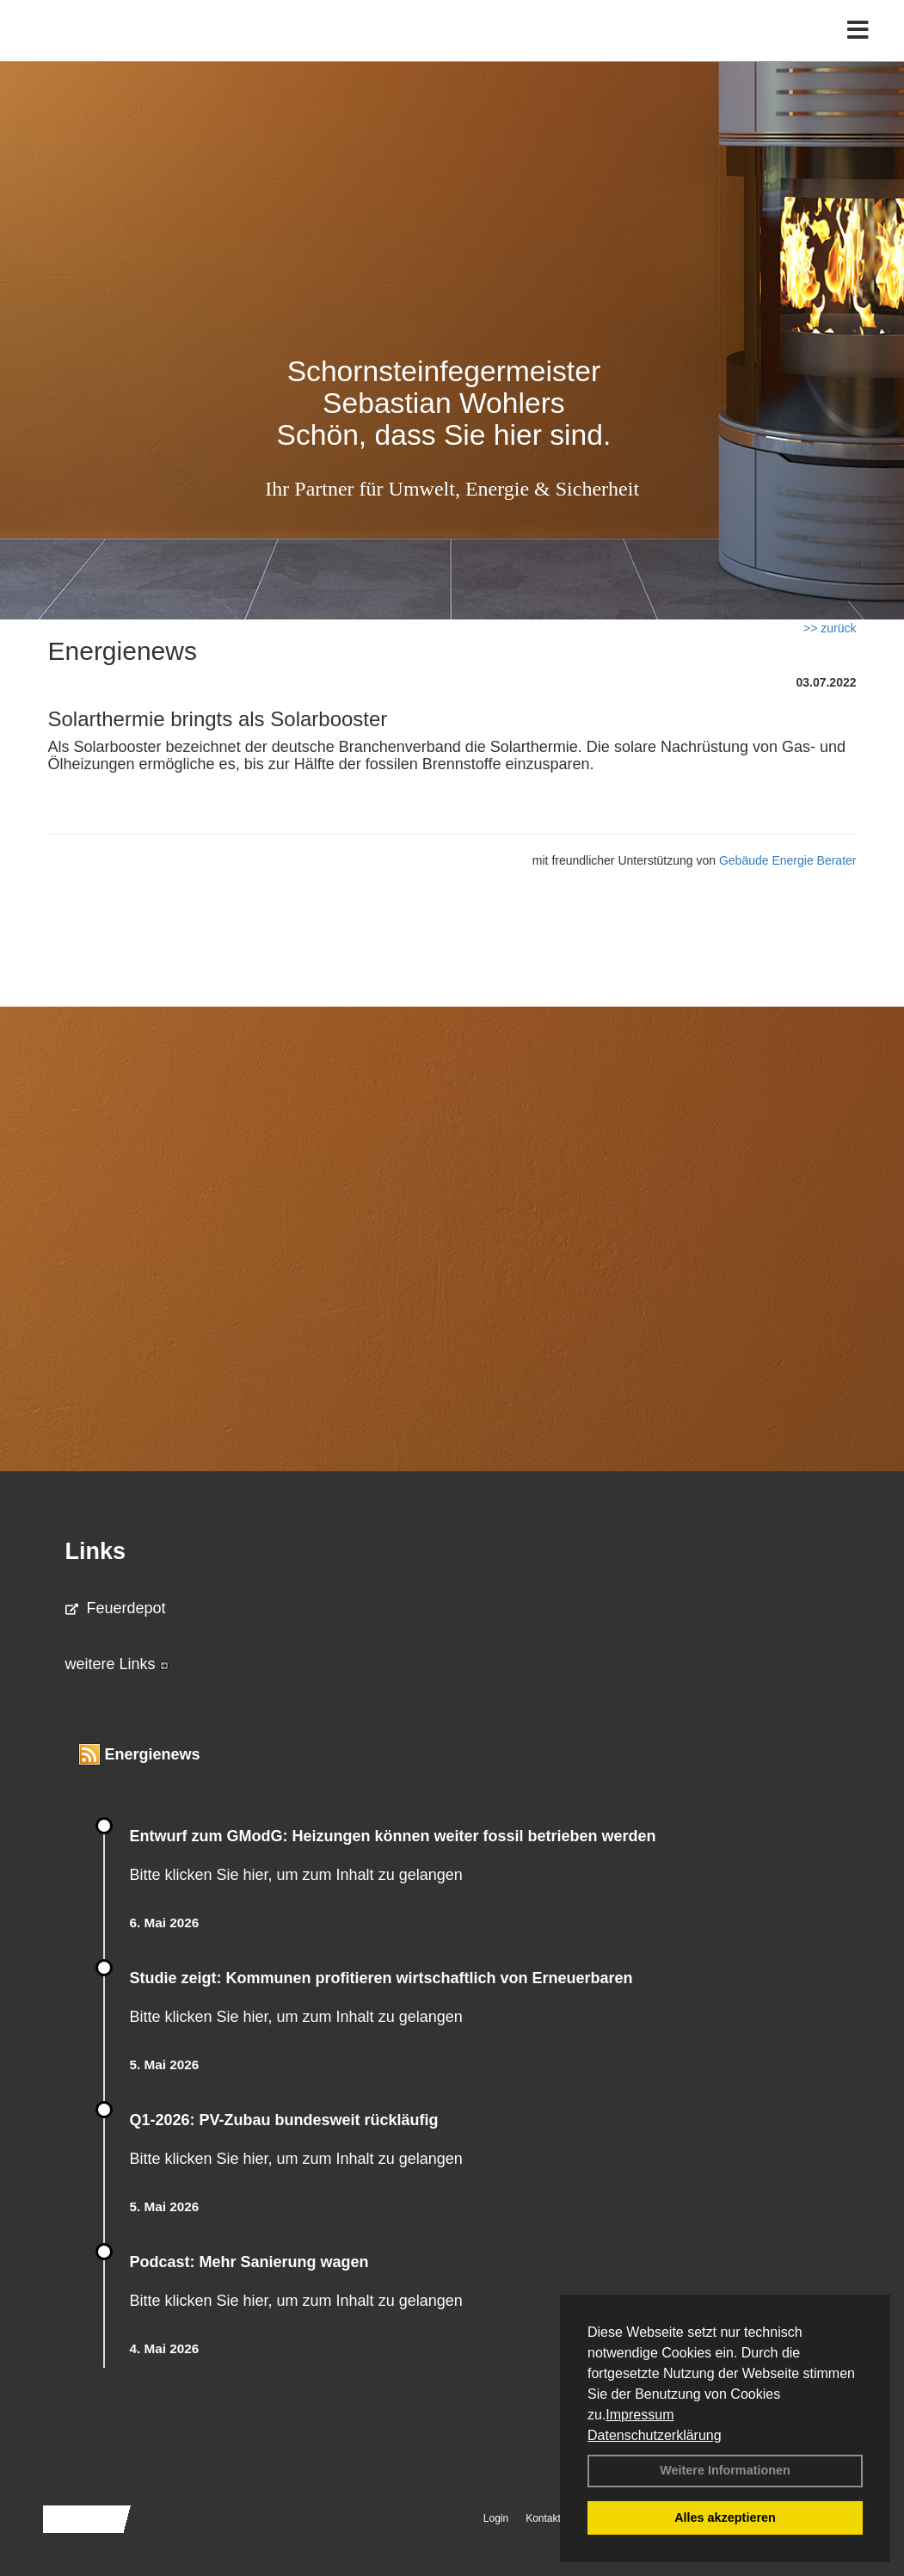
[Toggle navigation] (858, 49)
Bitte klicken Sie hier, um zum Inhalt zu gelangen (296, 1874)
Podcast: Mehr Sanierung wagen (249, 2262)
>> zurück (829, 628)
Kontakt (543, 2518)
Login (495, 2518)
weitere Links (117, 1664)
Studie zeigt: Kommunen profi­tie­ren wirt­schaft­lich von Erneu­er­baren (381, 1978)
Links (95, 1551)
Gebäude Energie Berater (788, 860)
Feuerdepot (115, 1608)
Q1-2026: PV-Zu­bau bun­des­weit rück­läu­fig (284, 2120)
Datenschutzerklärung (654, 2435)
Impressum (639, 2414)
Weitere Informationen (725, 2470)
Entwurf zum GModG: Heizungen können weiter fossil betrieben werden (393, 1836)
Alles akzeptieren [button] (725, 2517)
